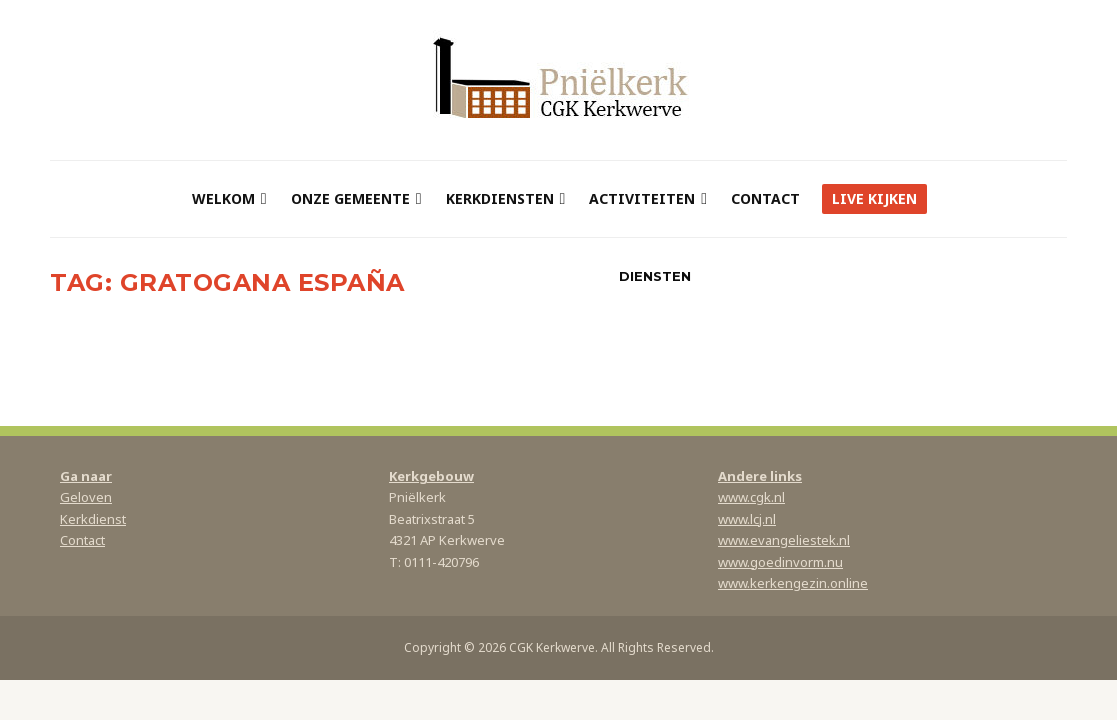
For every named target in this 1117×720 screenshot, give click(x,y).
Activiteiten (642, 198)
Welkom (223, 198)
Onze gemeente (350, 198)
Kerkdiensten (500, 198)
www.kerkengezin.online (793, 583)
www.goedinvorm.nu (780, 562)
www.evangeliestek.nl (784, 540)
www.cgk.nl (751, 497)
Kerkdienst (93, 519)
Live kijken (874, 198)
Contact (765, 198)
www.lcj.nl (747, 519)
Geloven (86, 497)
